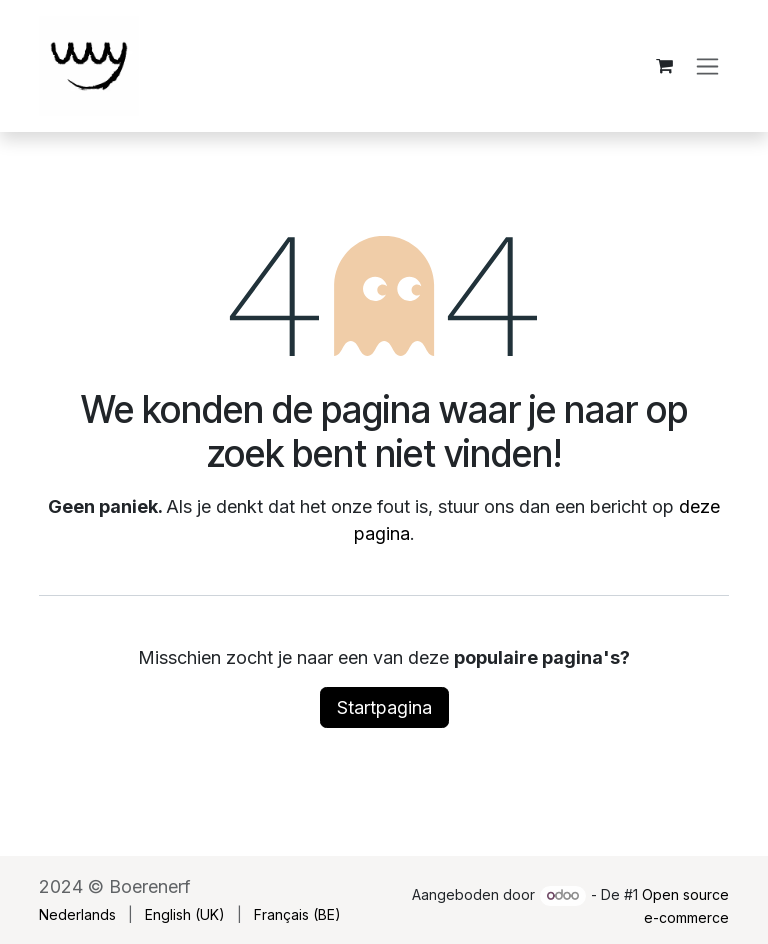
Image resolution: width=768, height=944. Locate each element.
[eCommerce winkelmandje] (664, 66)
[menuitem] (77, 914)
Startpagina (384, 707)
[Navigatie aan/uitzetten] (707, 66)
